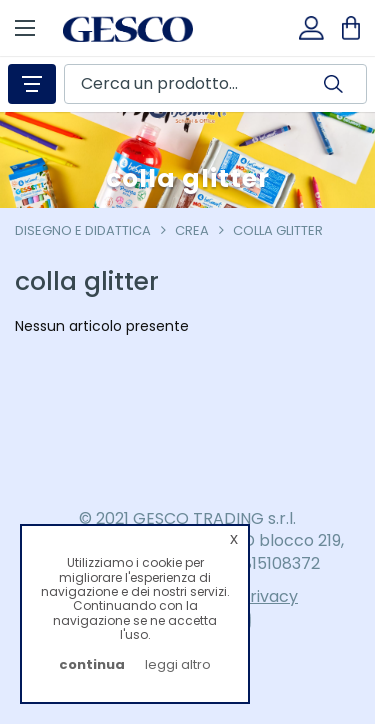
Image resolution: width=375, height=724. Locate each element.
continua (92, 664)
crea (192, 230)
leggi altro (178, 664)
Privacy (269, 596)
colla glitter (278, 230)
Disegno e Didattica (83, 230)
